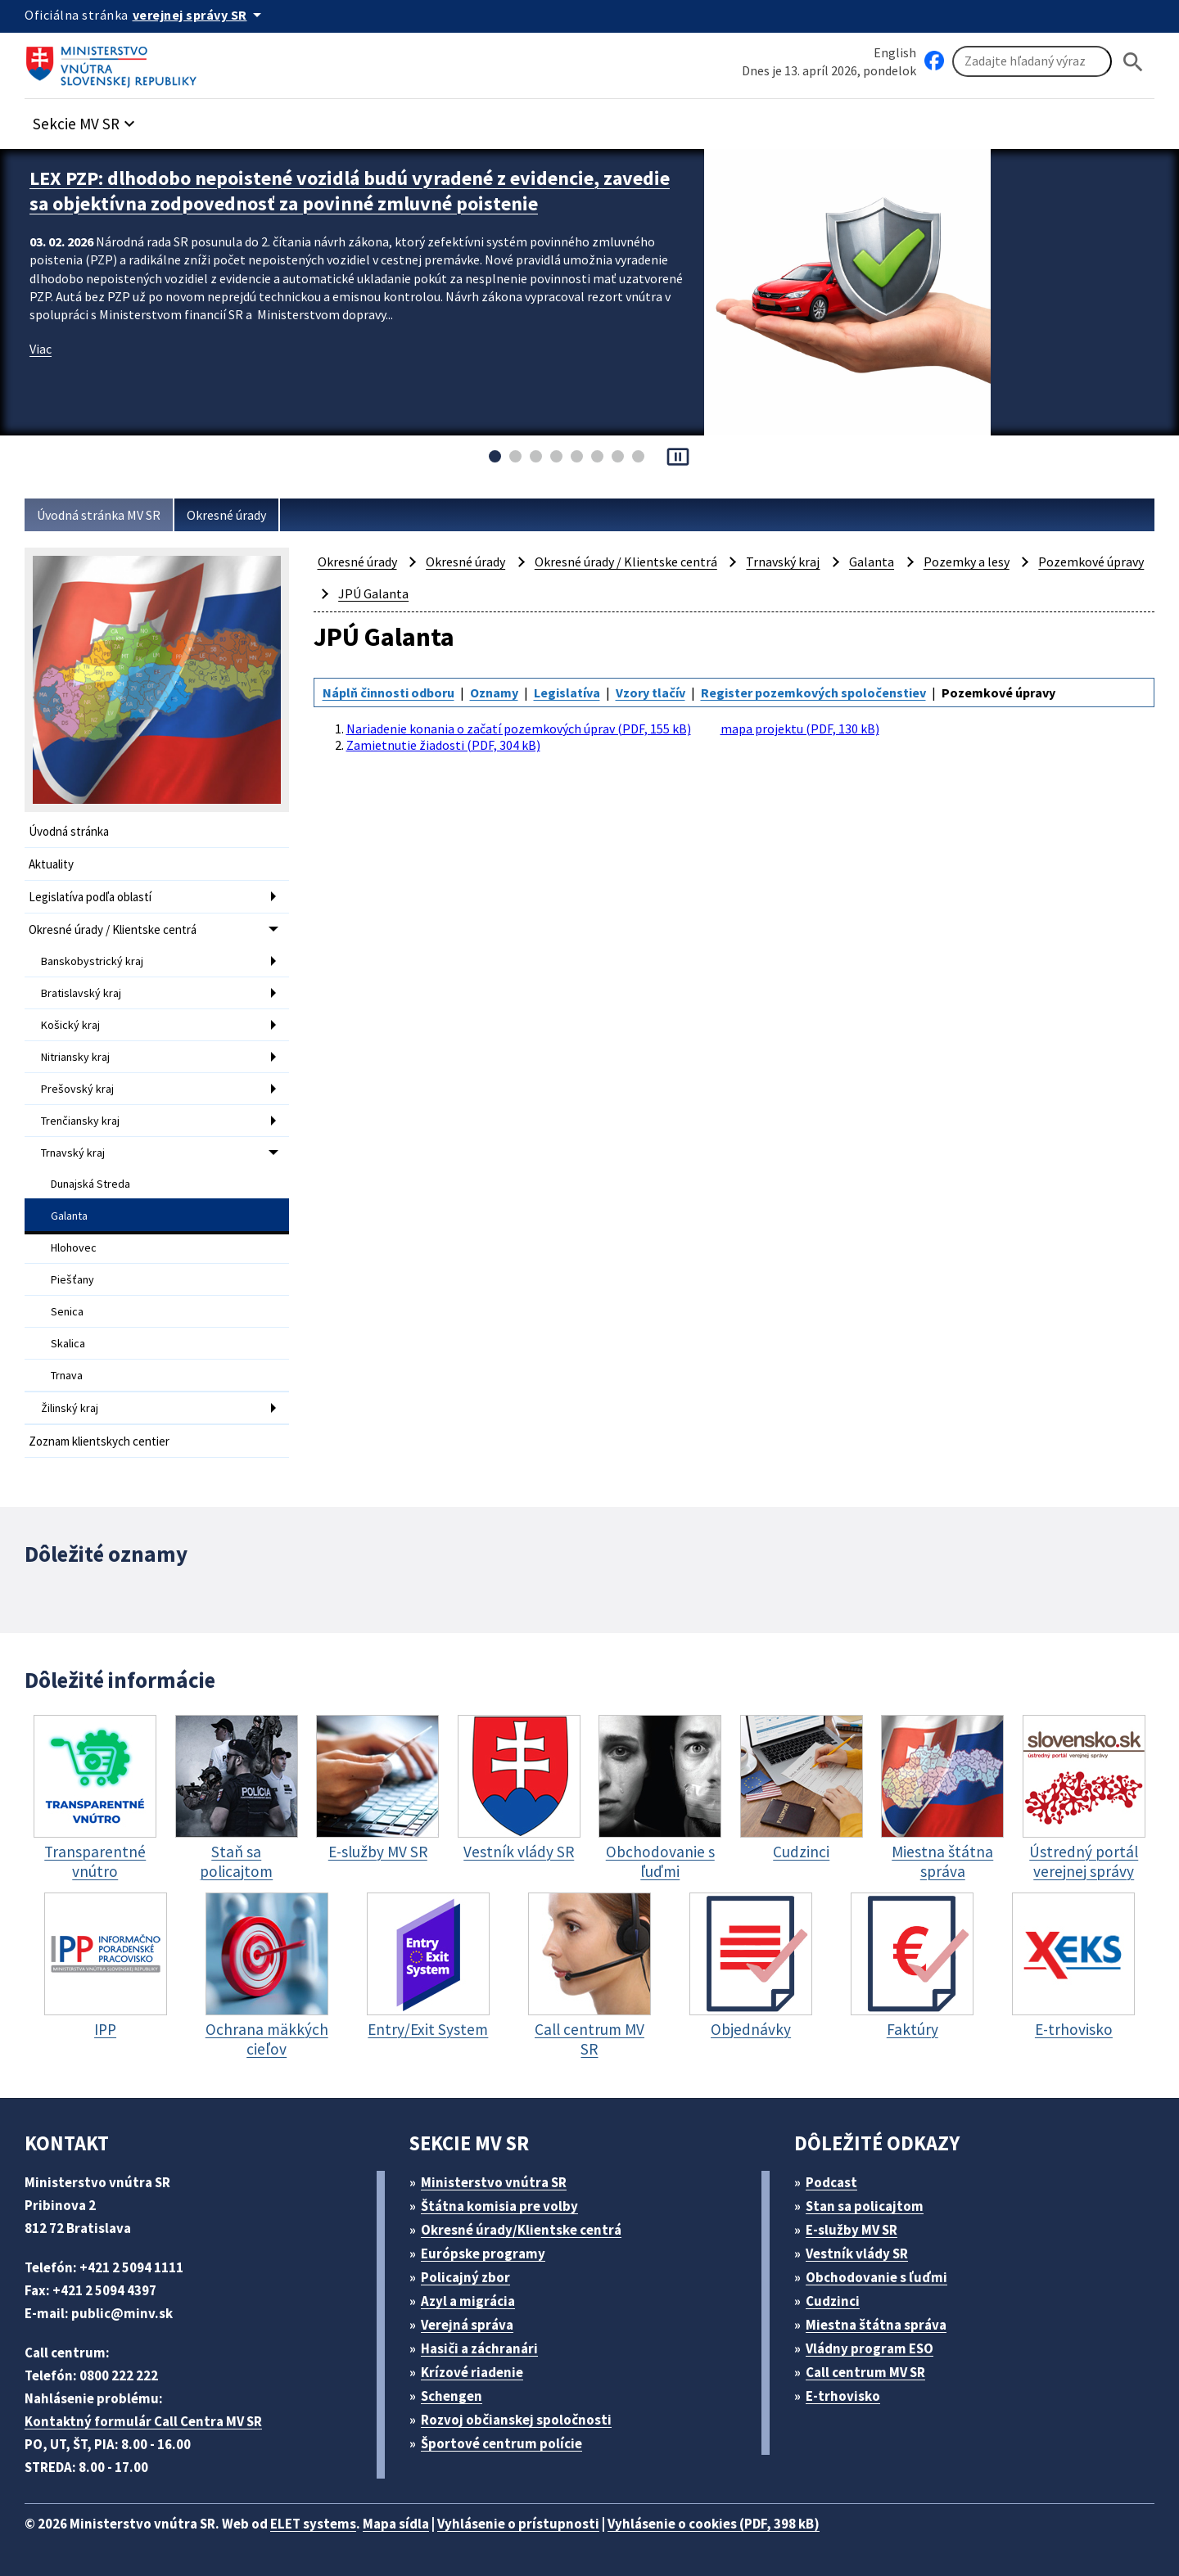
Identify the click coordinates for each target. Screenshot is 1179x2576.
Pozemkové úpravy (1091, 561)
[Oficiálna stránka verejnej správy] (200, 15)
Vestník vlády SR (857, 2253)
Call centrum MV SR (865, 2372)
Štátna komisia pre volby (499, 2206)
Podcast (831, 2182)
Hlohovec (74, 1247)
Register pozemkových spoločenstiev (813, 692)
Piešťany (72, 1279)
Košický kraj (70, 1024)
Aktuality (51, 864)
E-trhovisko (843, 2396)
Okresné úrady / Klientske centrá (112, 929)
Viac (40, 349)
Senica (67, 1311)
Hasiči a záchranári (479, 2348)
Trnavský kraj (73, 1152)
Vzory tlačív (650, 692)
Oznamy (494, 692)
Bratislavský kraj (81, 993)
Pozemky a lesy (967, 561)
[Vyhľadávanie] (1032, 61)
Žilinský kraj (69, 1408)
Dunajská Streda (90, 1183)
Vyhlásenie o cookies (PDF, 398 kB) (714, 2524)
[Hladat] (1133, 62)
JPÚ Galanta (373, 593)
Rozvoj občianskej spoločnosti (516, 2420)
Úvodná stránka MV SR (98, 515)
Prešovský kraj (77, 1088)
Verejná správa (467, 2325)
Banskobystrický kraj (92, 961)
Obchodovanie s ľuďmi (876, 2277)
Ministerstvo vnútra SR (494, 2182)
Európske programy (483, 2253)
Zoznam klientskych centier (99, 1441)
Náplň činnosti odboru (388, 692)
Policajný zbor (465, 2277)
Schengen (451, 2396)
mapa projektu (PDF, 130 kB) (799, 728)
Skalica (68, 1343)
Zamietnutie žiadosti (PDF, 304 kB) (443, 745)
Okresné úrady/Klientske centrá (521, 2230)
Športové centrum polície (501, 2443)
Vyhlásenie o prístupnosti (518, 2524)
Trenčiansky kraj (80, 1120)
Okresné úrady (226, 515)
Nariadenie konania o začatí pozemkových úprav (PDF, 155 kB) (518, 728)
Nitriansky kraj (75, 1056)
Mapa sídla (396, 2524)
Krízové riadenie (472, 2372)
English (895, 52)
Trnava (67, 1375)
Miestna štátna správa (876, 2325)
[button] (85, 119)
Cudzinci (833, 2301)
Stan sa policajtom (865, 2206)
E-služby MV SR (851, 2230)
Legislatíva (567, 692)
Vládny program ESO (869, 2348)
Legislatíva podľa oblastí (90, 897)
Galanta (69, 1215)
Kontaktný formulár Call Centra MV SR (143, 2421)
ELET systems (313, 2524)
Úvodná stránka (69, 831)
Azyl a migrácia (468, 2301)
